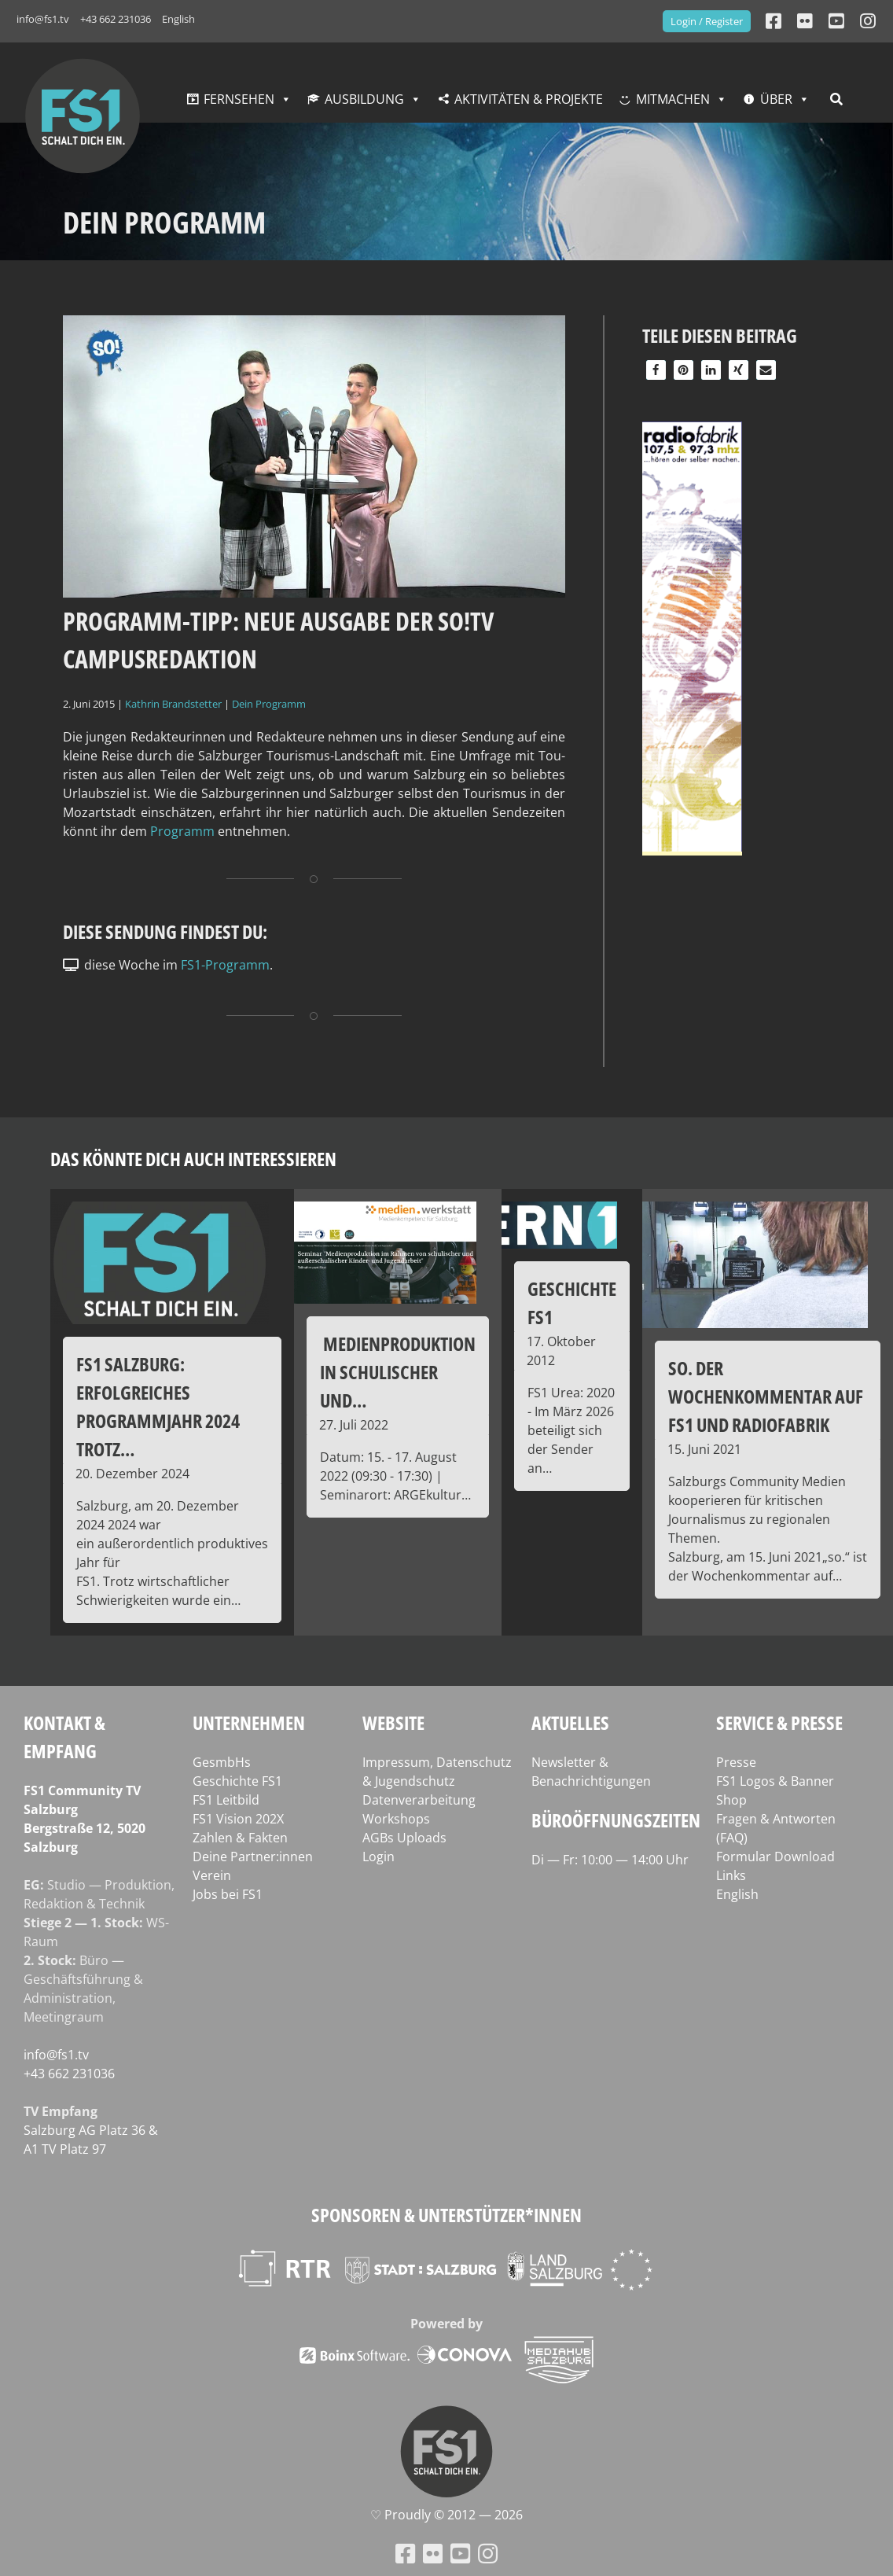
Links (731, 1875)
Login (378, 1856)
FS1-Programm (225, 964)
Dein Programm (269, 704)
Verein (212, 1875)
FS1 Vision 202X (238, 1818)
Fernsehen (239, 99)
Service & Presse (779, 1722)
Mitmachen (673, 99)
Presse (736, 1762)
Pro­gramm (184, 831)
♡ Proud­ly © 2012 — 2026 (446, 2514)
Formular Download (775, 1856)
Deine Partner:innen (253, 1856)
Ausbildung (364, 99)
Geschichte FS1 (237, 1781)
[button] (656, 370)
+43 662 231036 (115, 19)
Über (776, 99)
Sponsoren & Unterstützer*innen (446, 2215)
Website (393, 1722)
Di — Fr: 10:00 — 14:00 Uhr (610, 1859)
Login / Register (707, 21)
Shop (731, 1800)
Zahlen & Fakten (240, 1837)
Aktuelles (570, 1722)
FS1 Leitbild (226, 1800)
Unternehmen (249, 1722)
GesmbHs (222, 1762)
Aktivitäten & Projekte (528, 99)
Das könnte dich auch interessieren (193, 1159)
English (178, 19)
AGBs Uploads (404, 1837)
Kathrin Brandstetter (173, 704)
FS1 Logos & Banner (775, 1781)
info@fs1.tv (43, 19)
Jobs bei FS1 (228, 1894)
